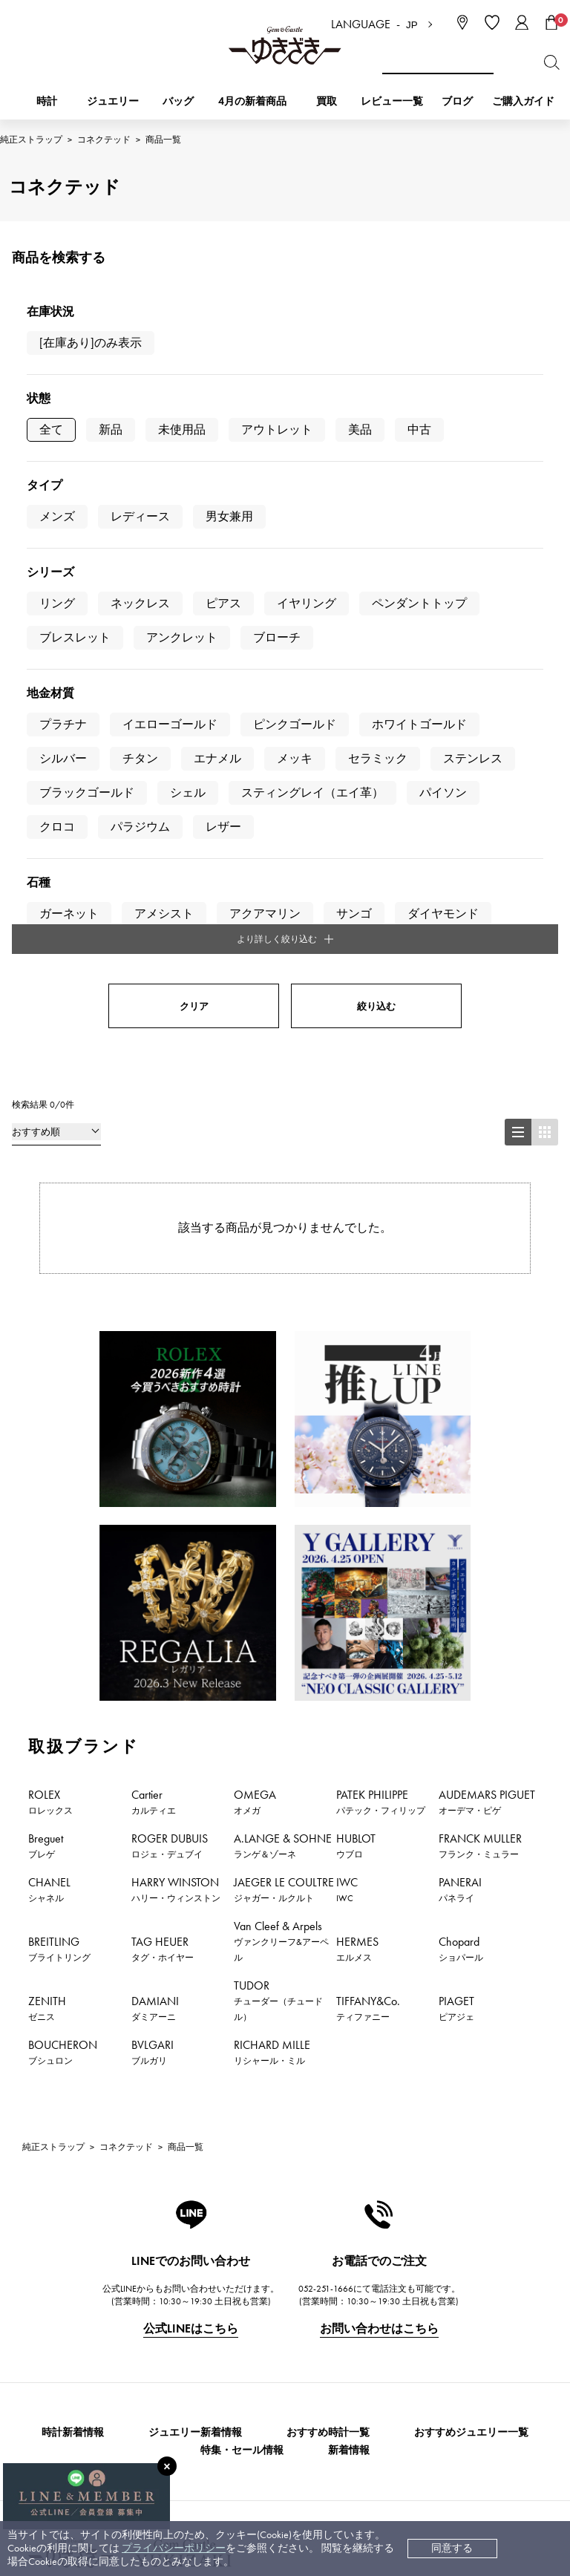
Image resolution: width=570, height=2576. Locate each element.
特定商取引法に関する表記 (403, 2304)
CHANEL (49, 1427)
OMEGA (255, 1339)
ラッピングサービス (235, 2393)
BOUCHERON (62, 1589)
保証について (220, 2348)
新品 (110, 429)
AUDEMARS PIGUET (487, 1339)
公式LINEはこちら (190, 1867)
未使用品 (182, 429)
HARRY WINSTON (175, 1427)
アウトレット (276, 429)
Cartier (153, 1339)
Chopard (461, 1486)
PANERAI (460, 1427)
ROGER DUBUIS (169, 1383)
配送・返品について (235, 2281)
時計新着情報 (73, 1970)
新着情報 (349, 1988)
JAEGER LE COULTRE (284, 1427)
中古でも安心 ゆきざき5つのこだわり (428, 2281)
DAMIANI (155, 1545)
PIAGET (456, 1545)
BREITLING (59, 1486)
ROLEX (50, 1339)
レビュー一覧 (220, 2370)
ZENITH (47, 1545)
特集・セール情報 (242, 1988)
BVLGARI (152, 1589)
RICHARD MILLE (272, 1589)
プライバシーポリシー (174, 2548)
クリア (194, 543)
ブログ (457, 101)
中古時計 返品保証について (252, 2304)
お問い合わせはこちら (379, 1867)
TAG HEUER (162, 1486)
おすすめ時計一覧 (328, 1970)
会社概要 (362, 2259)
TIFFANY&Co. (368, 1545)
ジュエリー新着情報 (195, 1970)
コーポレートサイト (232, 2454)
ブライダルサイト (380, 2454)
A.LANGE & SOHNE (283, 1383)
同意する (452, 2548)
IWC (347, 1427)
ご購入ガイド (523, 101)
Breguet (45, 1383)
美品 (360, 429)
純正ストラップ (31, 139)
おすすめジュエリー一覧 (471, 1970)
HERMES (357, 1486)
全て (51, 429)
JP (412, 24)
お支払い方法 (220, 2259)
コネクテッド (104, 139)
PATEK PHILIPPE (380, 1339)
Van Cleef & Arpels (281, 1478)
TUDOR (278, 1538)
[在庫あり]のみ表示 (90, 343)
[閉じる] (167, 2466)
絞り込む (376, 543)
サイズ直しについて (235, 2326)
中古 (419, 429)
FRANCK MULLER (480, 1383)
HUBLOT (356, 1383)
